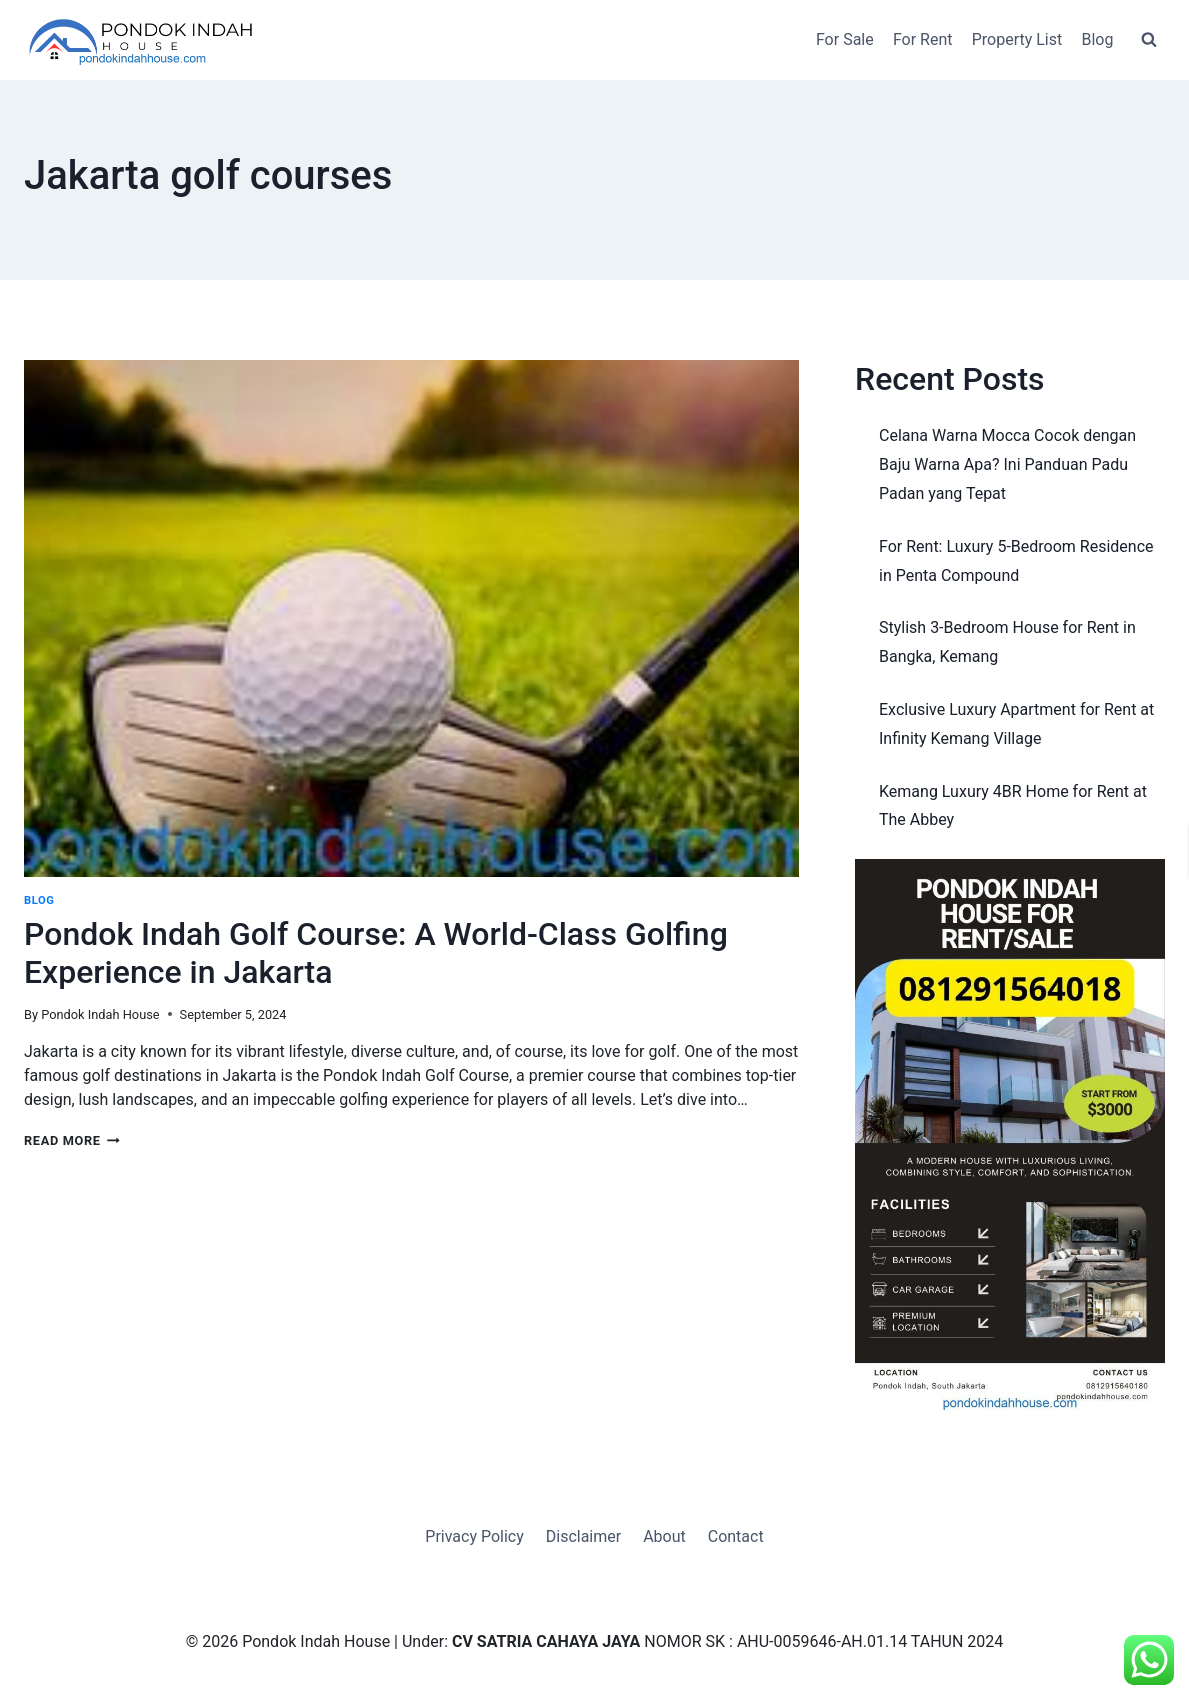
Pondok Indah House (100, 1014)
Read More (72, 1140)
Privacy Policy (474, 1536)
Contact (736, 1536)
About (664, 1536)
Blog (1097, 39)
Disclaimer (583, 1536)
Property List (1017, 39)
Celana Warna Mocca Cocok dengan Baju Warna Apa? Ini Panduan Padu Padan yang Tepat (1007, 464)
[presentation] (411, 618)
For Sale (845, 39)
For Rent (923, 39)
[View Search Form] (1149, 40)
